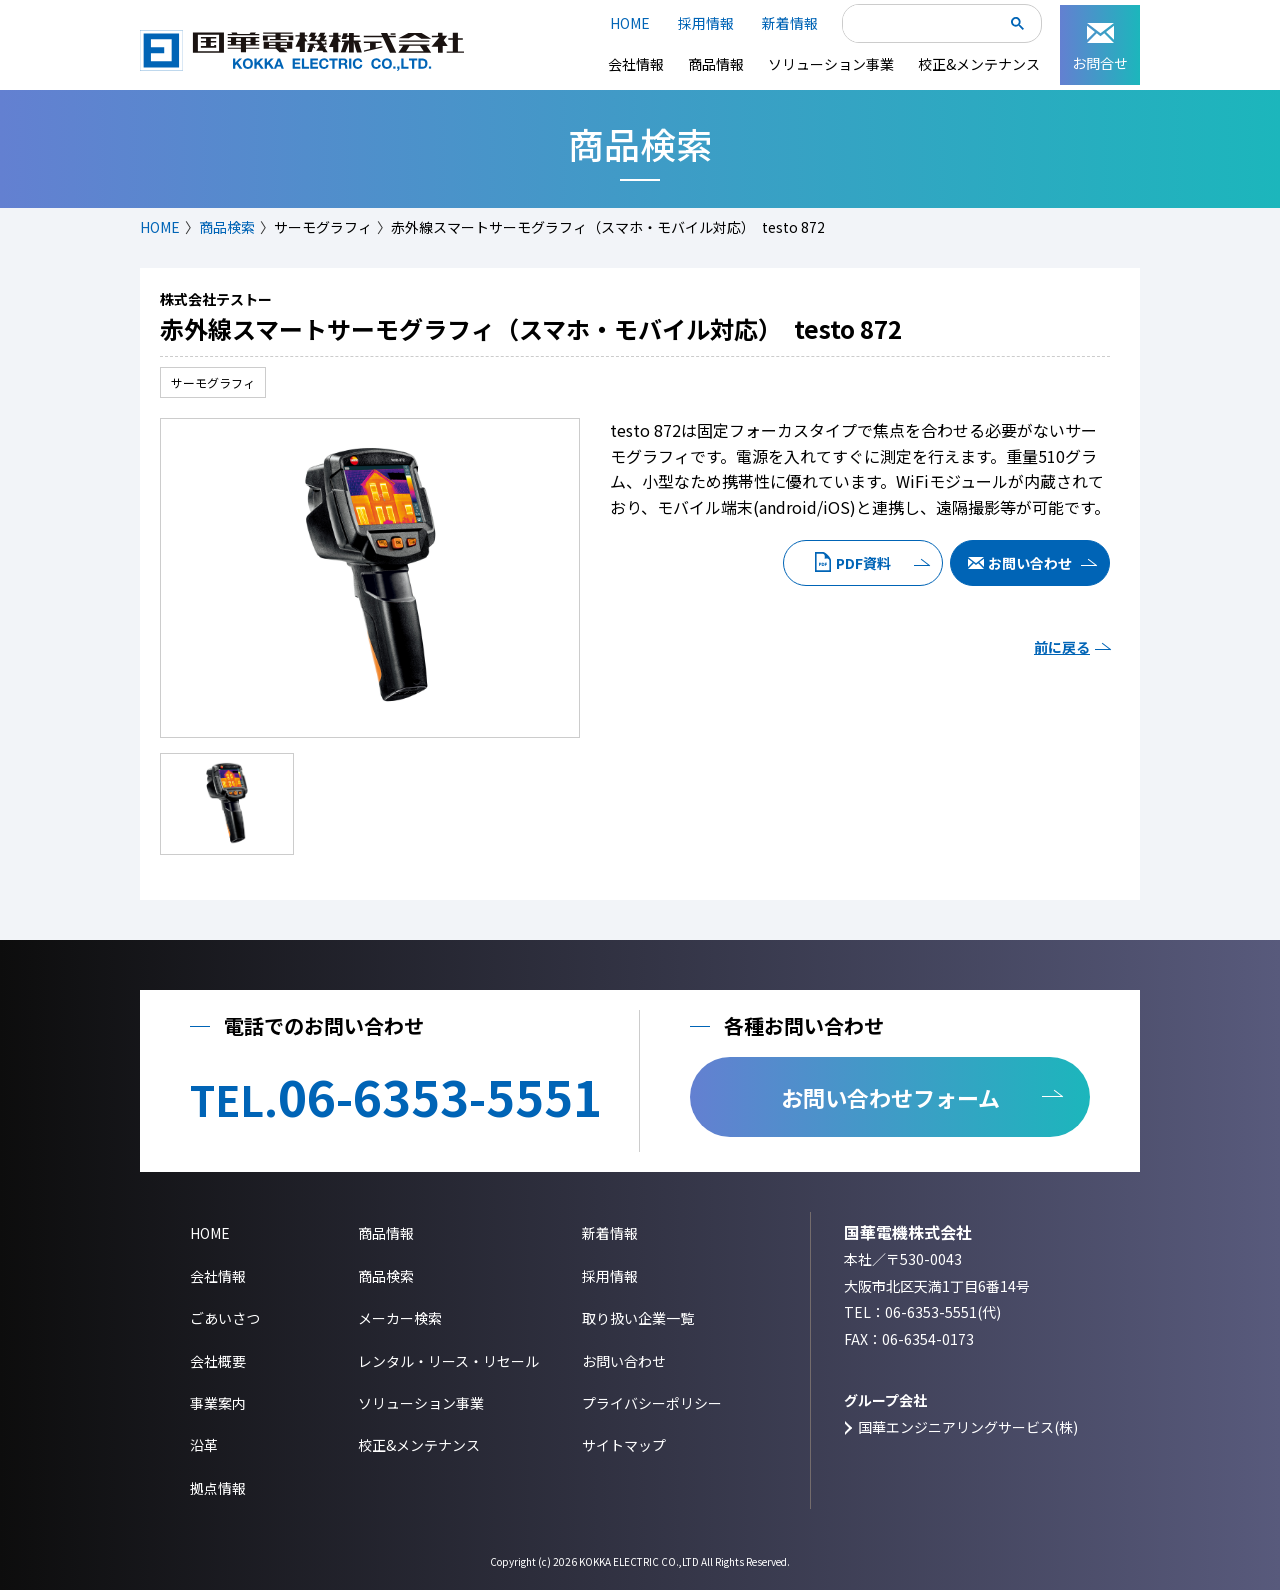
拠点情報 (218, 1488)
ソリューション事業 (831, 64)
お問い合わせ (1030, 563)
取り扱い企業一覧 (638, 1318)
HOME (630, 23)
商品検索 (227, 227)
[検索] (926, 25)
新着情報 (790, 23)
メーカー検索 (400, 1318)
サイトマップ (624, 1445)
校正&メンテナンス (979, 64)
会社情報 (636, 64)
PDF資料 (863, 563)
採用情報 (706, 23)
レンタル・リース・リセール (448, 1361)
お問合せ (1100, 48)
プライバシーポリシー (652, 1403)
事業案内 (218, 1403)
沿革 (204, 1445)
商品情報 (716, 64)
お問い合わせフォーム (890, 1097)
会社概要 (218, 1361)
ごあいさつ (225, 1318)
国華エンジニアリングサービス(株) (968, 1427)
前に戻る (1062, 647)
